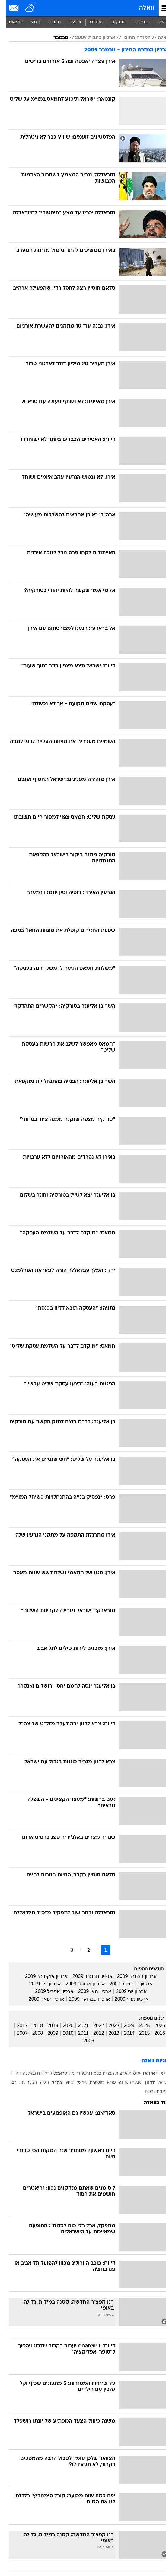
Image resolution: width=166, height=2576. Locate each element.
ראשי (157, 22)
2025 (138, 2025)
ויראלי (69, 22)
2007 (16, 2033)
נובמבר (55, 37)
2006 (83, 2040)
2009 (47, 2033)
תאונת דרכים (150, 2092)
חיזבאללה (25, 2074)
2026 (153, 2025)
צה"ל (51, 2082)
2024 (123, 2025)
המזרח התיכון (131, 37)
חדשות (136, 22)
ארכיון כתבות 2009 (89, 37)
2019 (47, 2025)
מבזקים (113, 22)
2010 (62, 2033)
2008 (32, 2033)
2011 (77, 2033)
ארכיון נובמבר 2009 (87, 1976)
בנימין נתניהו (84, 2074)
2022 (93, 2025)
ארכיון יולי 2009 (39, 1983)
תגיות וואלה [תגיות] (149, 2061)
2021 (77, 2025)
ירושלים (10, 2073)
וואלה (140, 8)
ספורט (90, 22)
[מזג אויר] (25, 8)
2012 (93, 2033)
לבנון (144, 2082)
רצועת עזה (22, 2082)
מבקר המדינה (124, 2082)
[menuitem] (136, 22)
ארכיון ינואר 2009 (41, 1998)
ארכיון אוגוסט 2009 (79, 1983)
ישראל (157, 2082)
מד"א (105, 2082)
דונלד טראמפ (60, 2074)
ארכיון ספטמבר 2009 (125, 1983)
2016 (153, 2033)
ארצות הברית (109, 2074)
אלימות (129, 2074)
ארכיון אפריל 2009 (48, 1991)
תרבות (49, 22)
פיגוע (64, 2082)
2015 (138, 2033)
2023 (108, 2025)
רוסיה (38, 2082)
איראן (143, 2073)
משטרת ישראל (84, 2083)
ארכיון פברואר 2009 (83, 1998)
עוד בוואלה (150, 2103)
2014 (123, 2033)
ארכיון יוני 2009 (125, 1991)
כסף (30, 22)
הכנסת (40, 2073)
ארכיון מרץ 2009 (126, 1998)
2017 (16, 2025)
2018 (32, 2025)
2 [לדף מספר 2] (83, 1950)
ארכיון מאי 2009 (89, 1991)
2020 (62, 2025)
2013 (108, 2033)
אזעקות (156, 2073)
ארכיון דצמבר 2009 (131, 1976)
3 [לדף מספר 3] (66, 1950)
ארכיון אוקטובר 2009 (40, 1976)
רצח (7, 2082)
